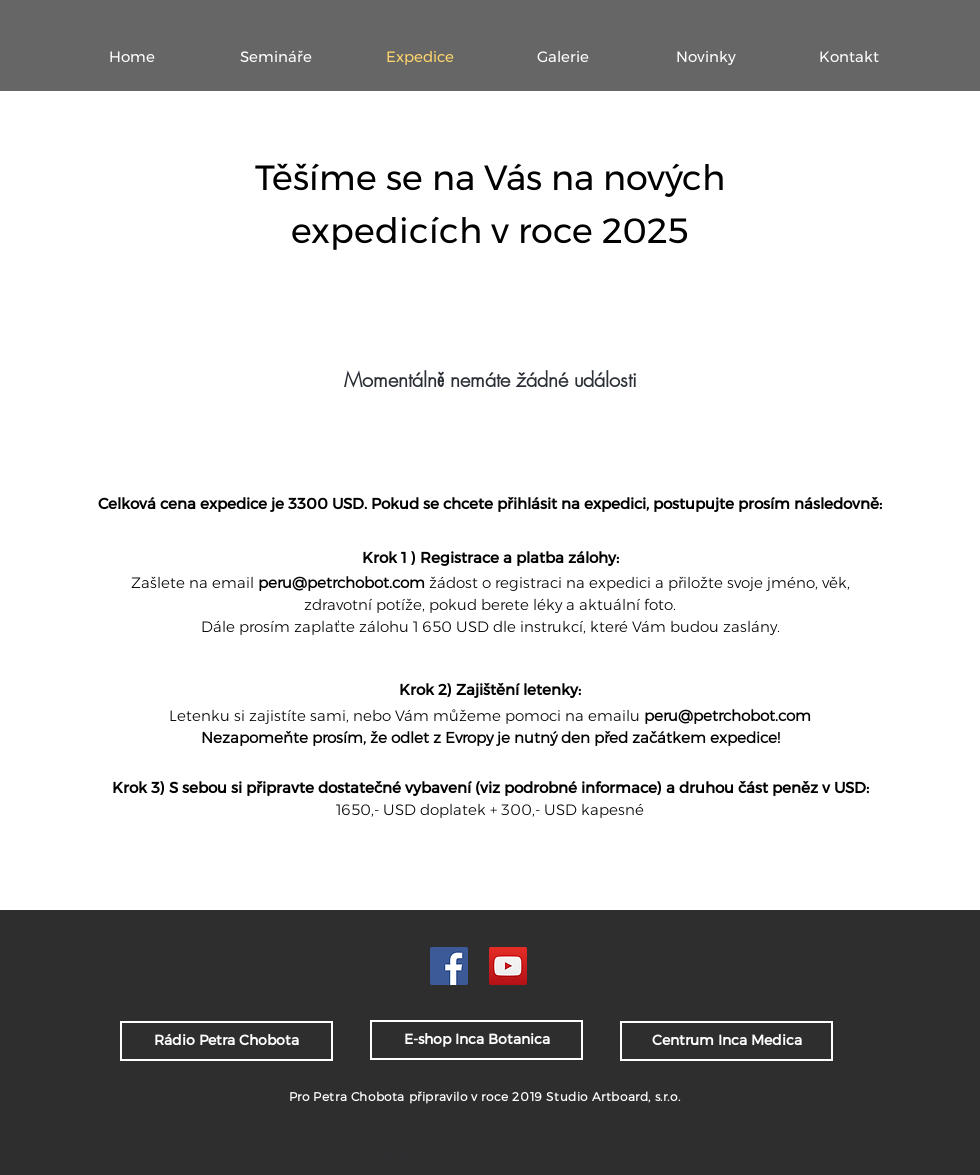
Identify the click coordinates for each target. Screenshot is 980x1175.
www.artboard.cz (547, 1155)
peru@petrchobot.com (341, 582)
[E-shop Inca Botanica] (476, 1040)
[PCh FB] (449, 966)
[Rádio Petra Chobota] (226, 1041)
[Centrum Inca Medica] (726, 1041)
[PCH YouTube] (508, 966)
